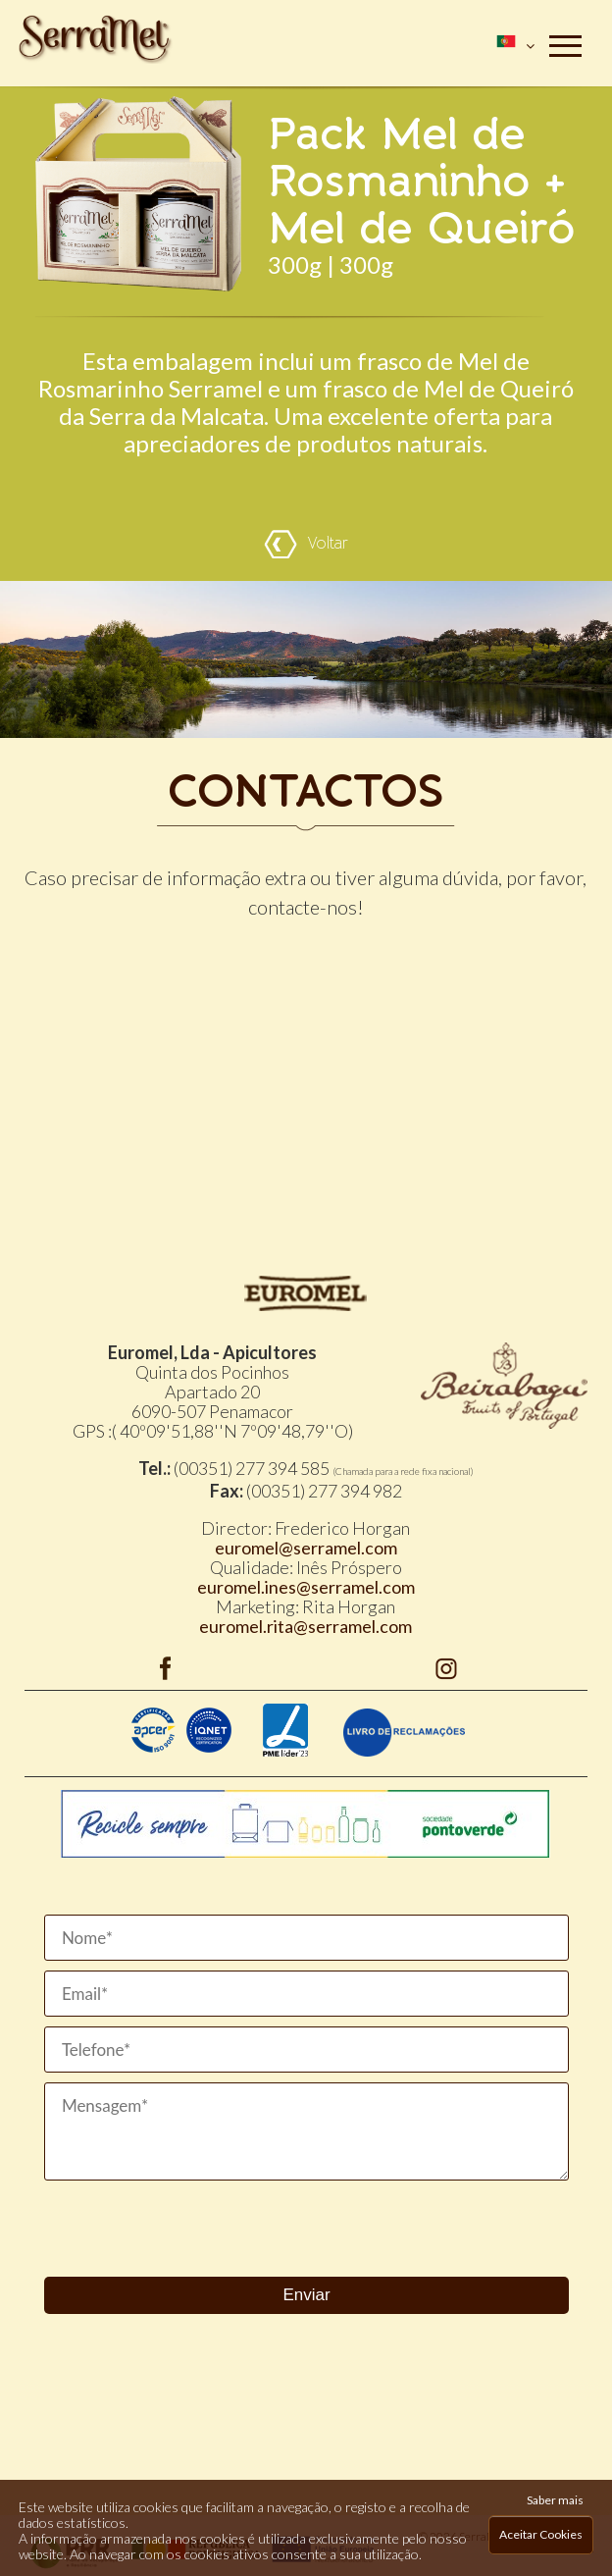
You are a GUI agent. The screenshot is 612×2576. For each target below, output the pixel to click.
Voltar (306, 544)
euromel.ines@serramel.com (306, 1587)
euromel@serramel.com (306, 1547)
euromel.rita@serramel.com (305, 1626)
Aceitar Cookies (541, 2534)
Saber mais (555, 2500)
